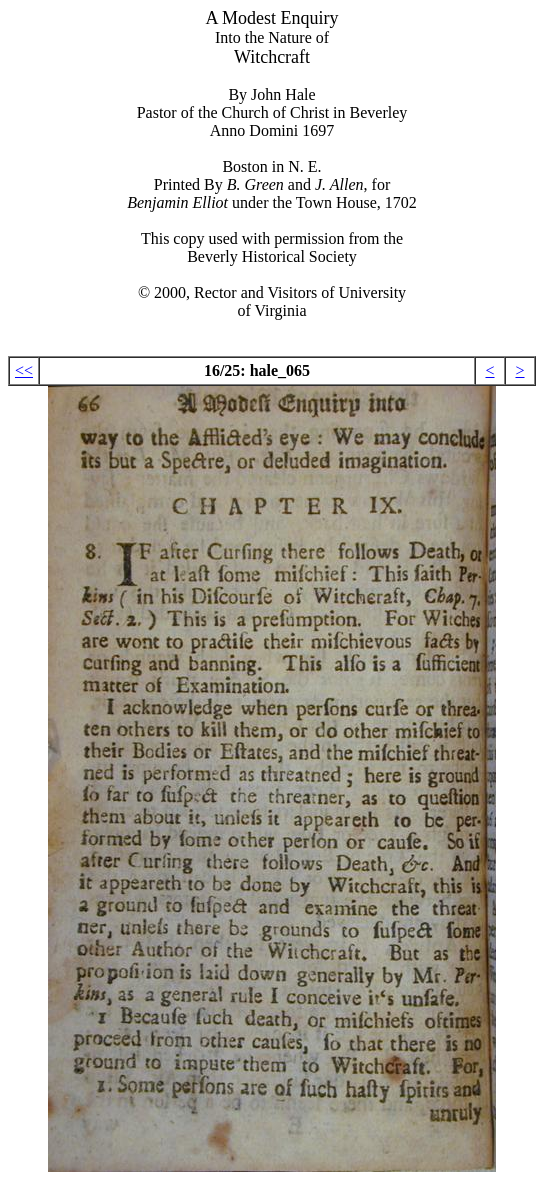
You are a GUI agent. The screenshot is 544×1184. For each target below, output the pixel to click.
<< (24, 370)
